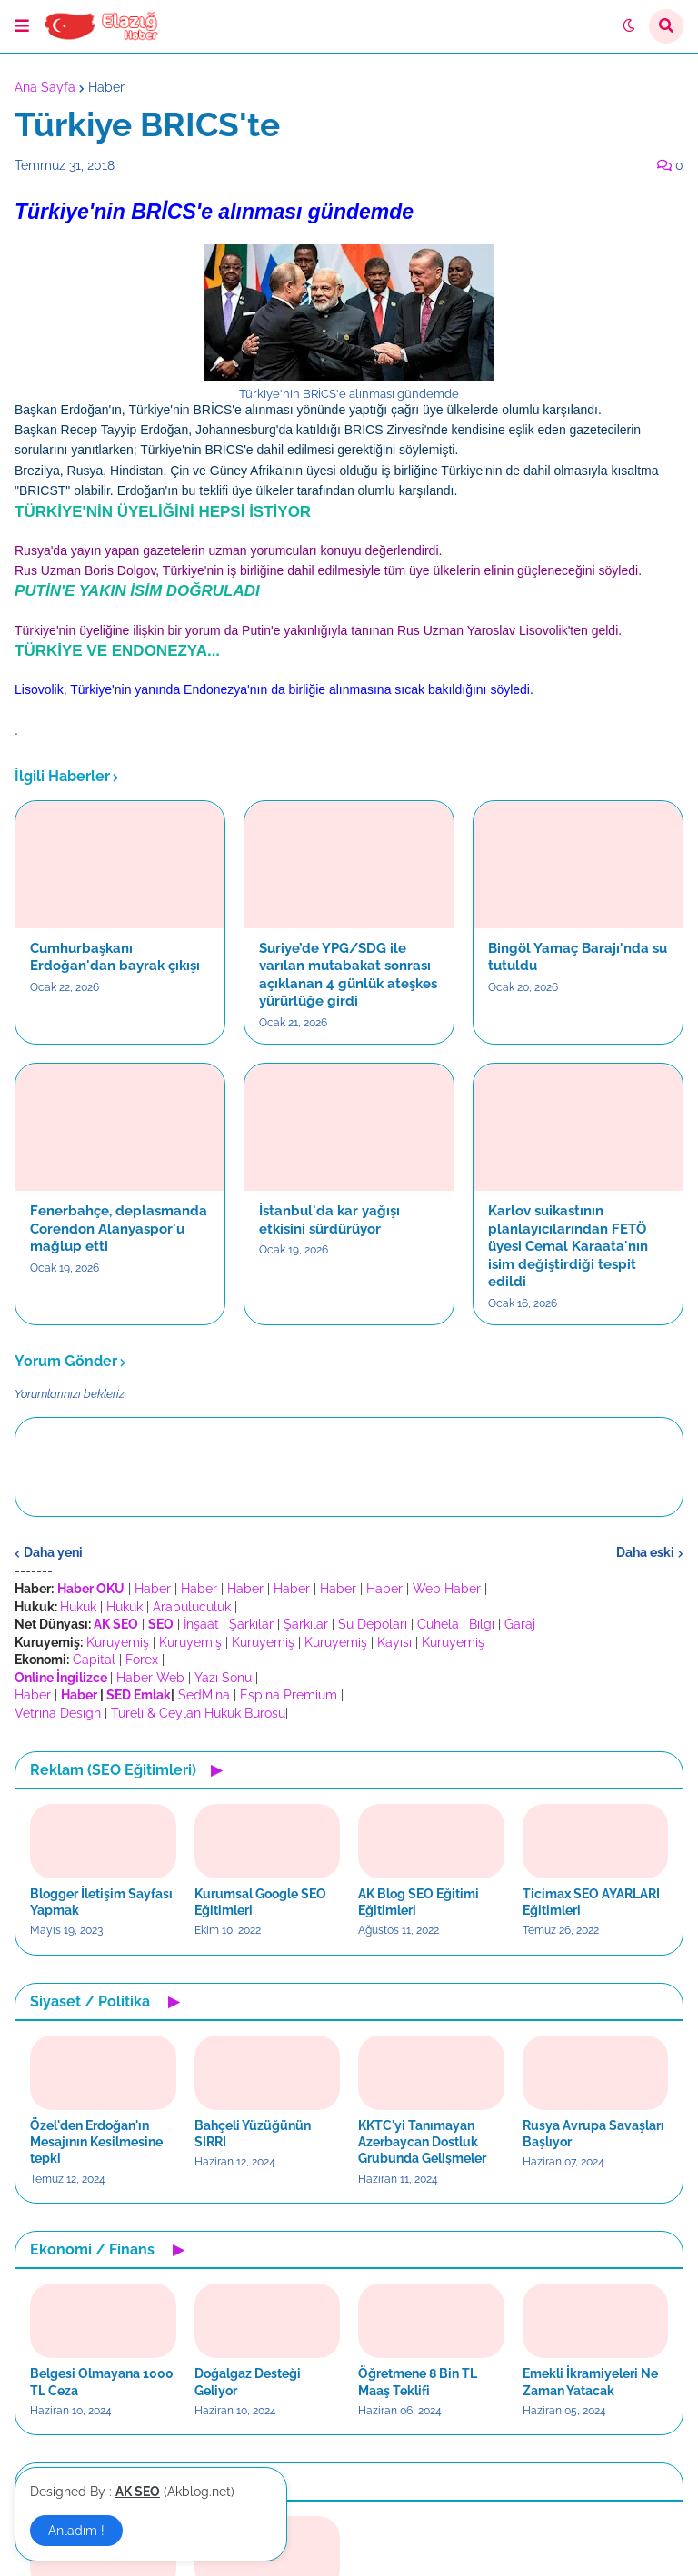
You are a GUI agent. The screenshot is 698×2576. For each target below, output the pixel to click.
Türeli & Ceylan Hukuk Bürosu (198, 1713)
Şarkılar (251, 1624)
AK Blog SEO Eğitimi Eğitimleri (418, 1902)
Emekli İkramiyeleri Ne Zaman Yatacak (590, 2381)
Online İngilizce (61, 1677)
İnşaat (201, 1624)
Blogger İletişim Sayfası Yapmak (101, 1902)
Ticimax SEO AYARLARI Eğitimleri (591, 1902)
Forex (141, 1659)
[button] (22, 26)
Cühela (438, 1624)
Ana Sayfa (45, 87)
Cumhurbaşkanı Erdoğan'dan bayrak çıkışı (115, 957)
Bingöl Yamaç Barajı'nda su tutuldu (577, 957)
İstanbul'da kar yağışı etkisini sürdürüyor (329, 1220)
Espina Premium (288, 1695)
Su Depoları (372, 1624)
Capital (94, 1659)
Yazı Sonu (223, 1677)
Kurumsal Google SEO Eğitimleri (260, 1902)
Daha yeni (53, 1552)
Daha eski (645, 1552)
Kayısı (394, 1642)
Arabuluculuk (192, 1607)
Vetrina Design (58, 1713)
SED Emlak (138, 1695)
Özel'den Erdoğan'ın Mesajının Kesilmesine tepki (96, 2141)
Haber (106, 87)
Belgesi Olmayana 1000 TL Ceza (102, 2381)
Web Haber (447, 1588)
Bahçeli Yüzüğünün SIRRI (252, 2133)
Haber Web (150, 1677)
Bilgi (481, 1624)
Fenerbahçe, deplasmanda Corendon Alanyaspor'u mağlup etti (118, 1228)
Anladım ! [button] (76, 2530)
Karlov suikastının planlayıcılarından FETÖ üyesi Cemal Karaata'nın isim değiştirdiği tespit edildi (568, 1246)
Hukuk (78, 1607)
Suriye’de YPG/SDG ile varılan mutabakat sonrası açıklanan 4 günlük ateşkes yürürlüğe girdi (348, 975)
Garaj (519, 1624)
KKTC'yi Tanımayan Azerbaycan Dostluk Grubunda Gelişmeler (422, 2141)
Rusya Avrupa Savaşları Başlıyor (593, 2133)
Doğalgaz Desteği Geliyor (247, 2381)
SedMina (204, 1695)
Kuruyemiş (117, 1642)
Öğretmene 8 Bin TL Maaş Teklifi (417, 2381)
